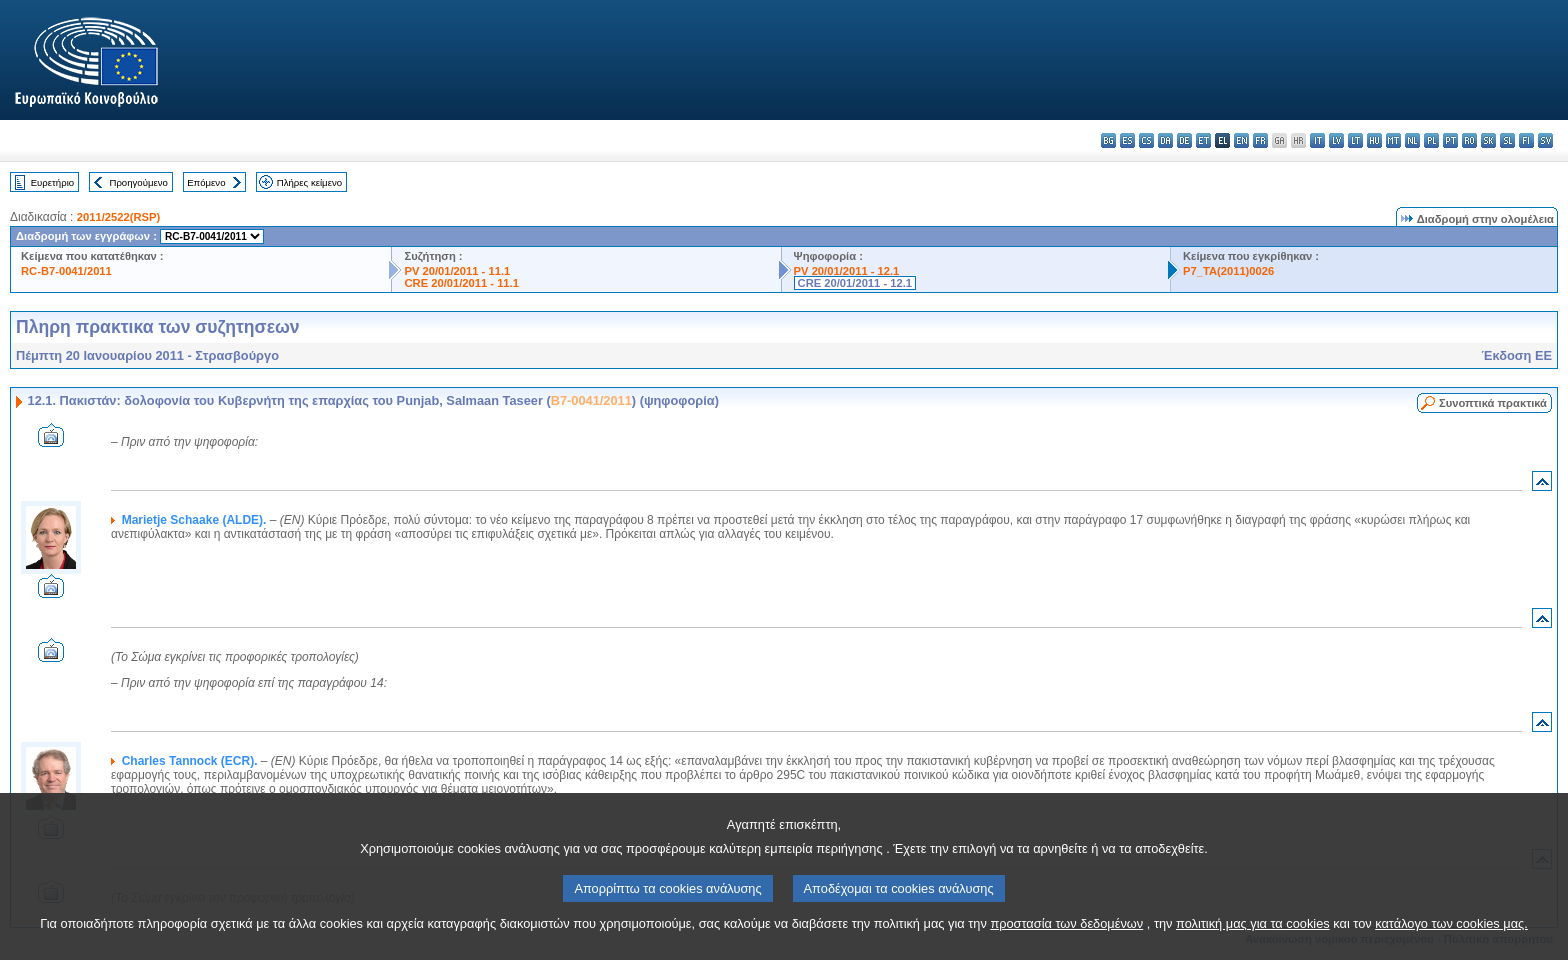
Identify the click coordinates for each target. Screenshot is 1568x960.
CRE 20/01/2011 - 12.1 (855, 283)
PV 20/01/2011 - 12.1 (847, 271)
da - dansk (1165, 140)
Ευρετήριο (52, 182)
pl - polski (1431, 140)
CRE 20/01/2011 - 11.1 (461, 283)
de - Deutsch (1184, 140)
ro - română (1469, 140)
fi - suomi (1526, 140)
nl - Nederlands (1412, 140)
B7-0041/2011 (591, 400)
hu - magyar (1374, 140)
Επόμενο (206, 182)
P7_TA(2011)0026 (1228, 271)
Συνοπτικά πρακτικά (1493, 403)
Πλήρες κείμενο (309, 182)
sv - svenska (1545, 140)
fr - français (1260, 140)
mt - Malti (1393, 140)
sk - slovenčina (1488, 140)
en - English (1241, 140)
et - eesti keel (1203, 140)
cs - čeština (1146, 140)
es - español (1127, 140)
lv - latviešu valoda (1336, 140)
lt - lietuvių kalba (1355, 140)
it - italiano (1317, 140)
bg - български (1108, 140)
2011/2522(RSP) (118, 217)
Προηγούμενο (138, 182)
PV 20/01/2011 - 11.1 (457, 271)
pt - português (1450, 140)
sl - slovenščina (1507, 140)
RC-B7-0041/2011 (66, 271)
